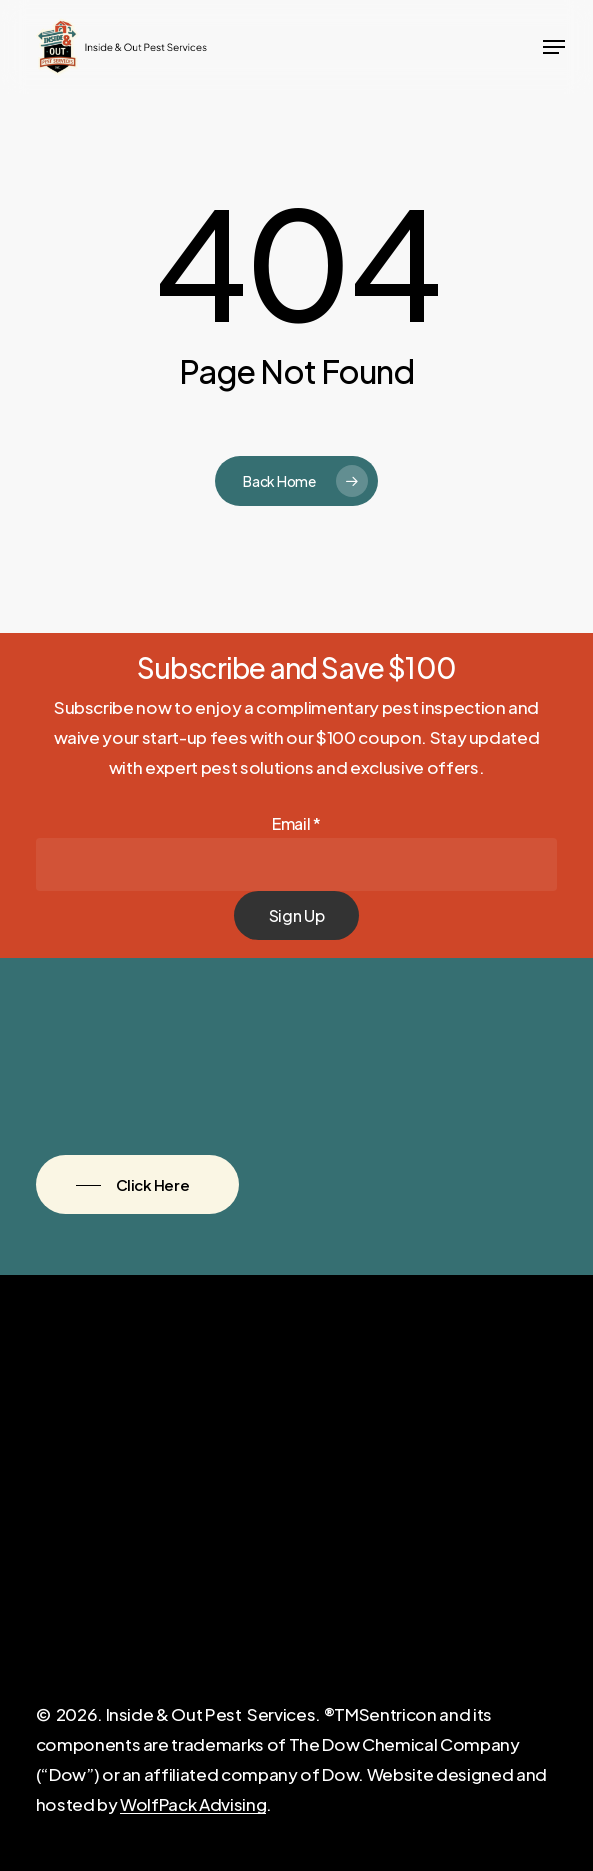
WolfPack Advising (193, 1804)
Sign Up (297, 915)
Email (296, 823)
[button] (554, 47)
